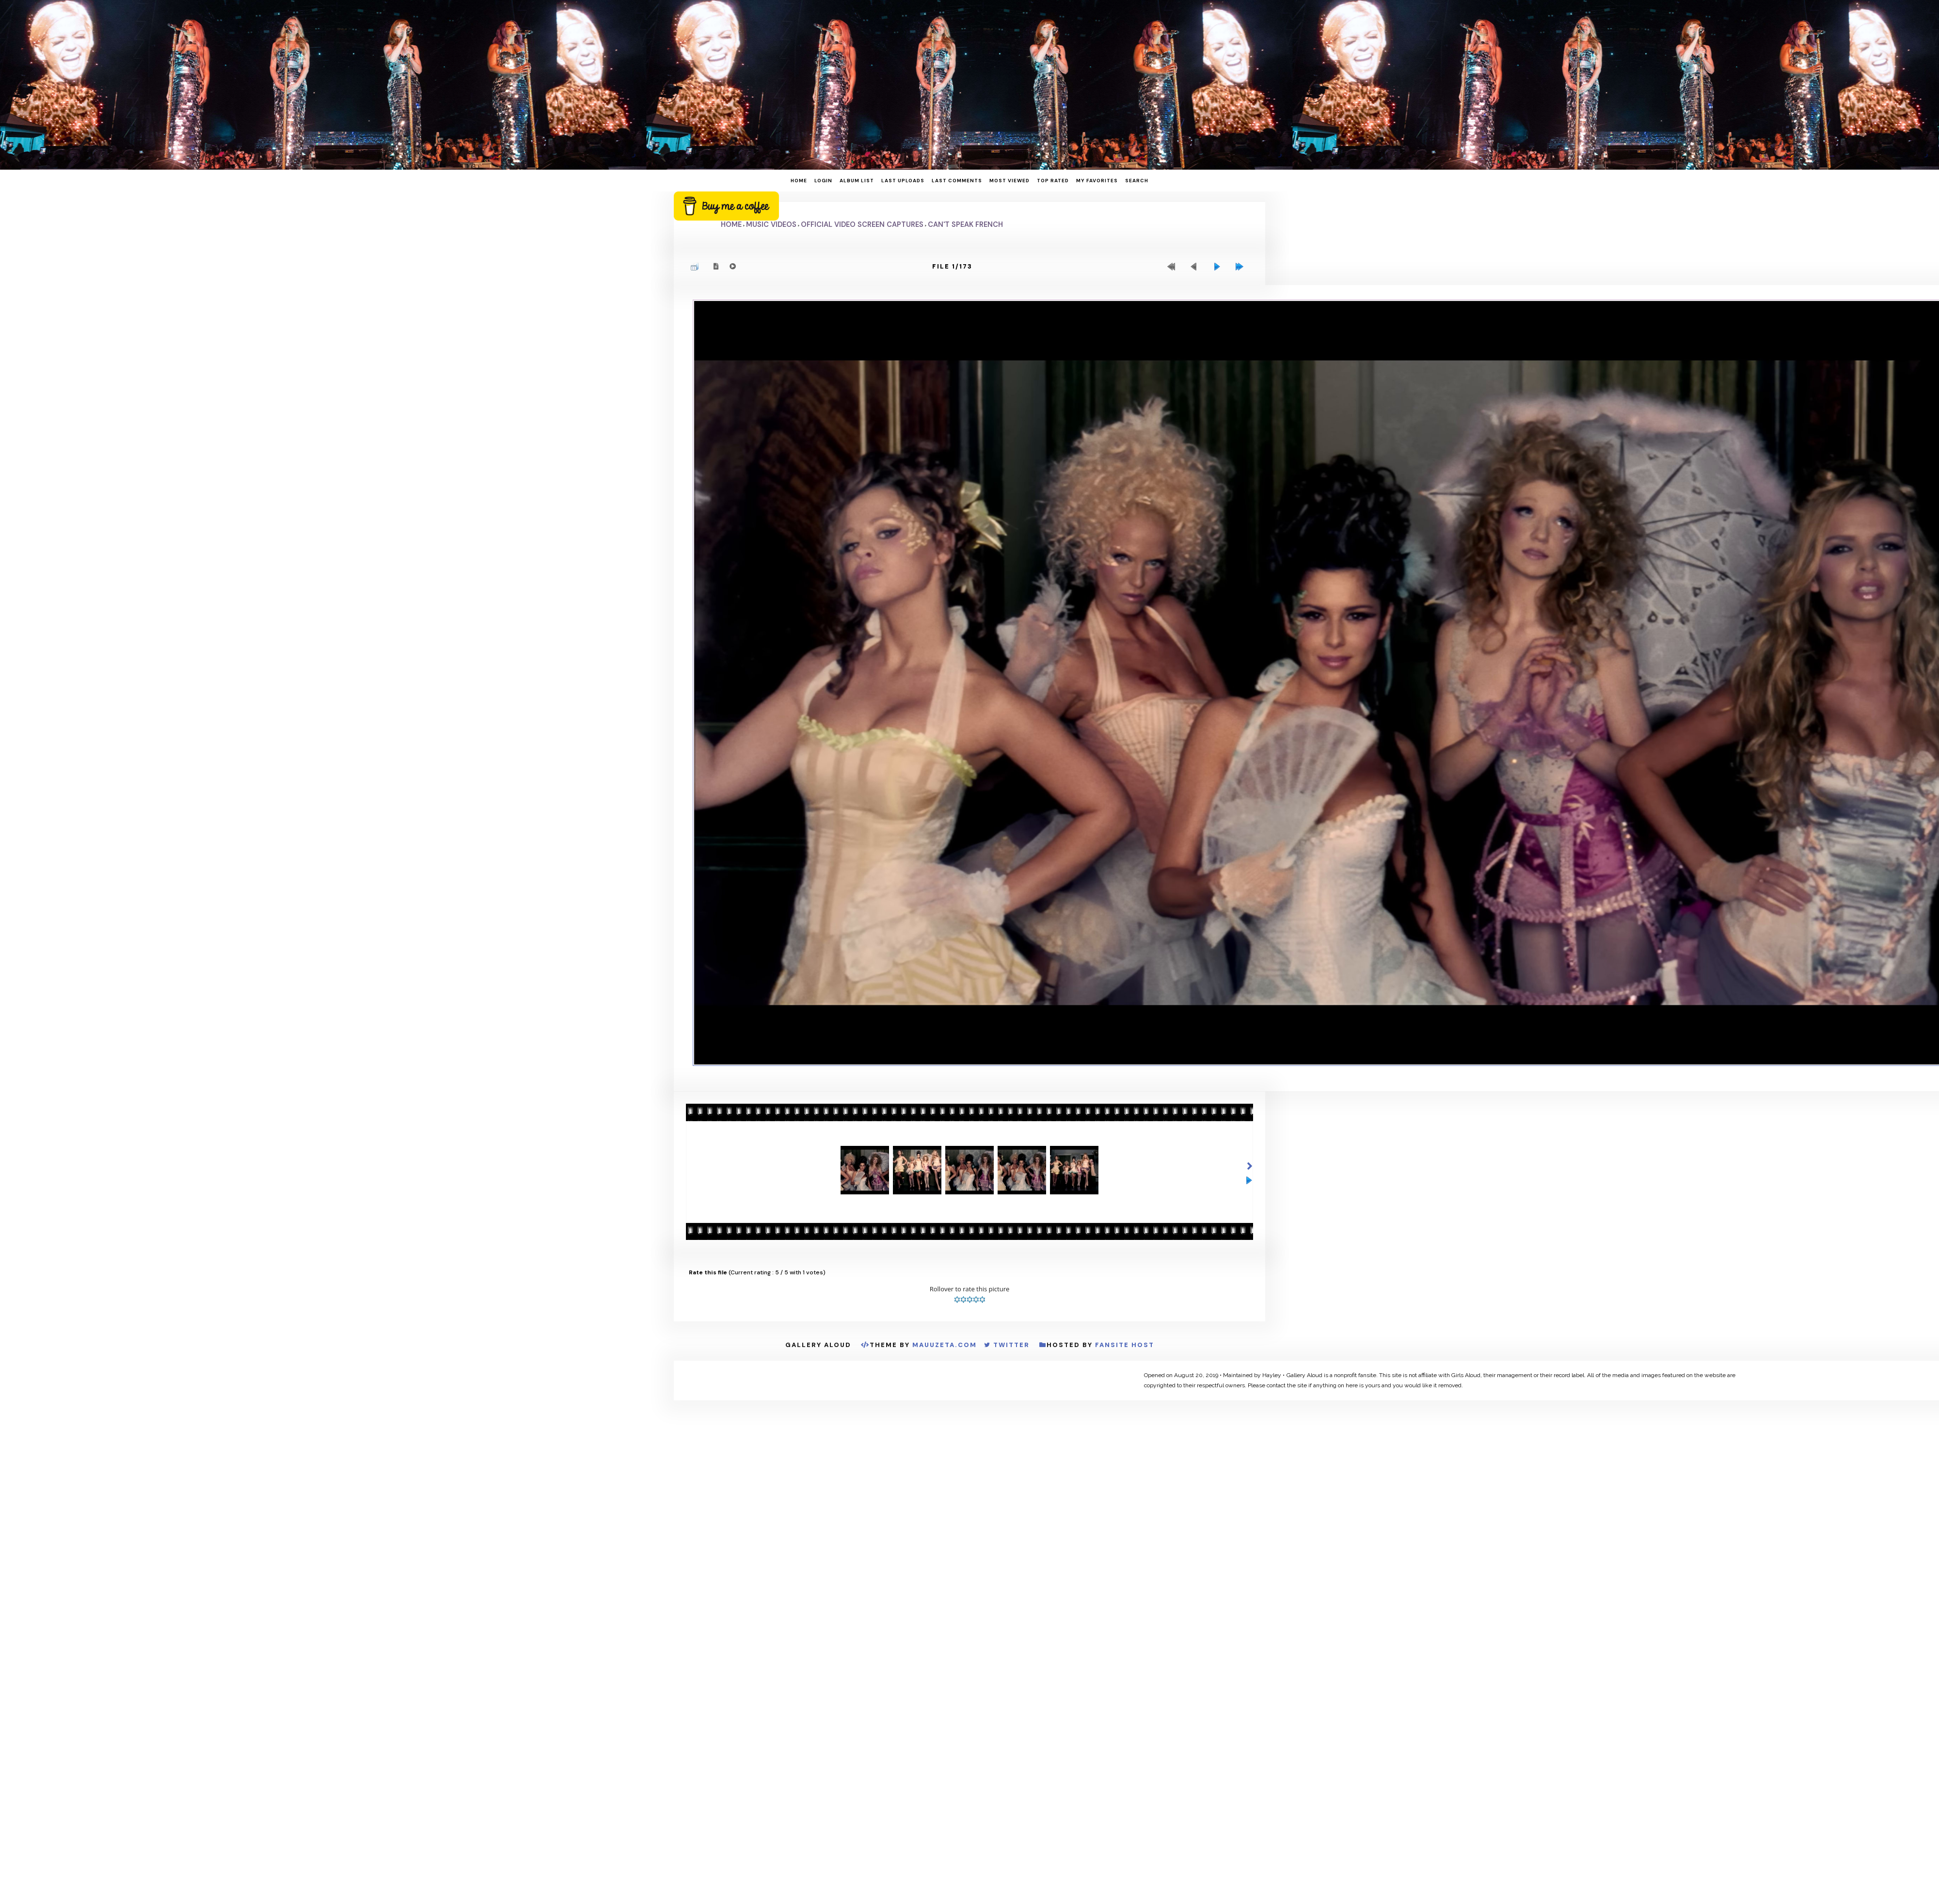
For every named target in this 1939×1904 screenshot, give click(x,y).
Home (799, 180)
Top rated (1053, 180)
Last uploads (902, 180)
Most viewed (1009, 180)
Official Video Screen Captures (862, 224)
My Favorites (1097, 180)
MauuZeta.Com (944, 1345)
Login (823, 180)
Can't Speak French (965, 224)
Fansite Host (1124, 1345)
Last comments (957, 180)
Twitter (1011, 1345)
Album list (857, 180)
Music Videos (771, 224)
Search (1136, 180)
